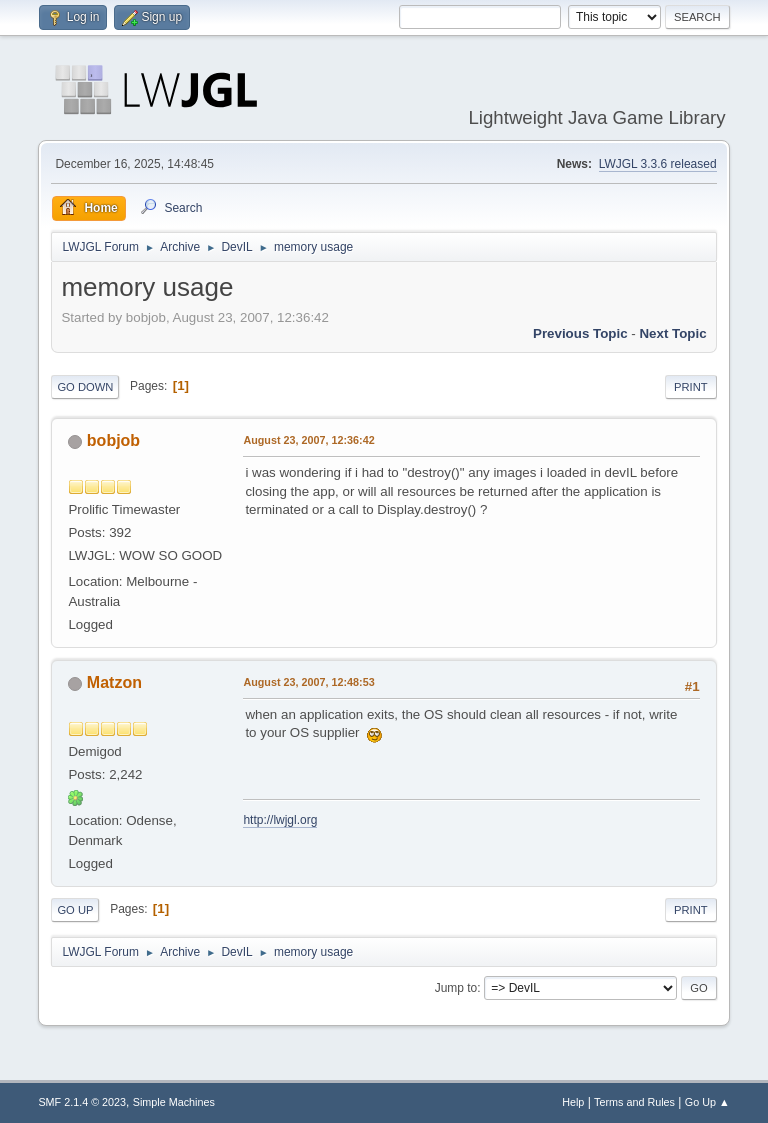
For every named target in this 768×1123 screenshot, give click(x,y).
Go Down (85, 387)
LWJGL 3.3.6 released (658, 164)
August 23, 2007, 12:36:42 (308, 440)
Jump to (456, 988)
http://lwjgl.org (280, 820)
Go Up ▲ (707, 1102)
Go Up (75, 910)
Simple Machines (174, 1102)
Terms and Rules (634, 1102)
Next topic (672, 333)
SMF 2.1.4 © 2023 (82, 1102)
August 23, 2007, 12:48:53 (308, 682)
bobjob (113, 440)
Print (691, 387)
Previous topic (580, 333)
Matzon (114, 682)
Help (573, 1102)
